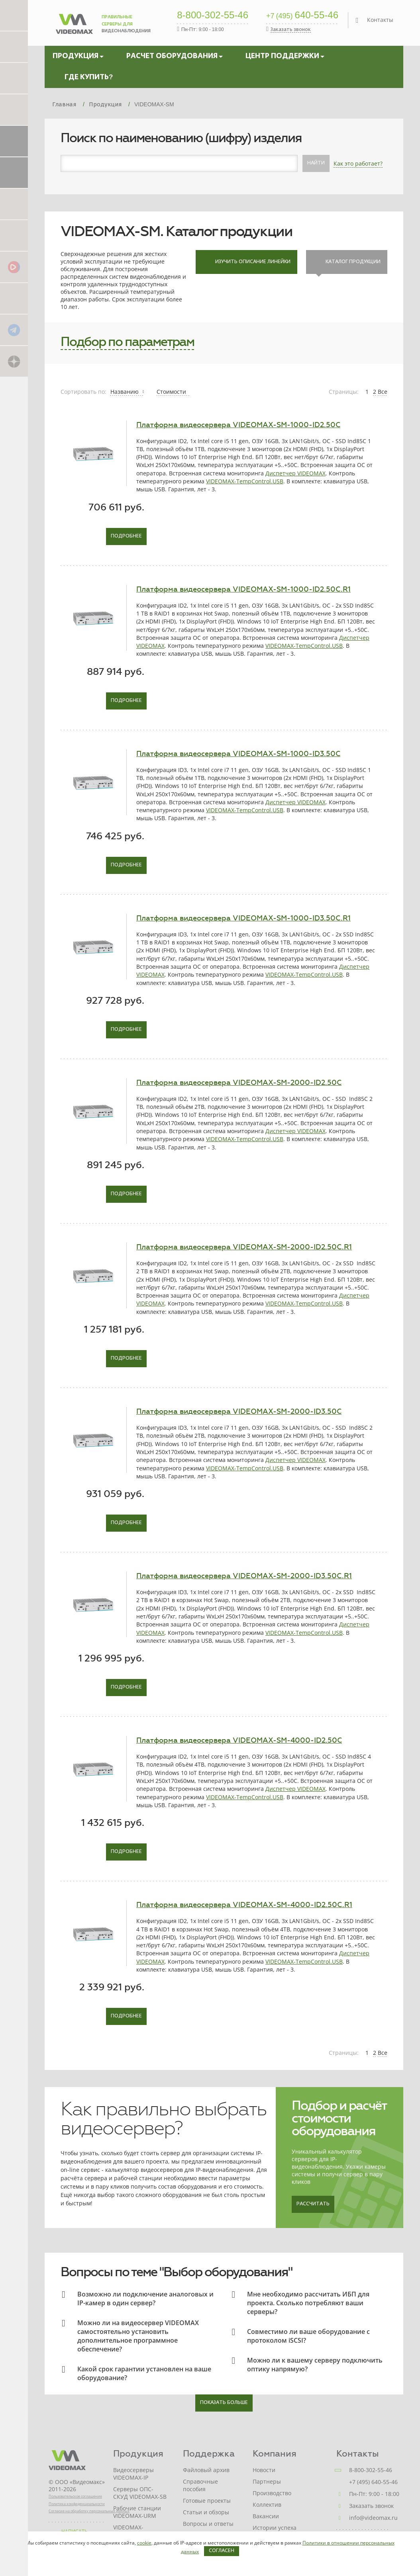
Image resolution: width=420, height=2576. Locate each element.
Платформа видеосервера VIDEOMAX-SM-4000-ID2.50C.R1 (244, 1904)
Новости (264, 2470)
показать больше (224, 2402)
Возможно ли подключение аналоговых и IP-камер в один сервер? (145, 2298)
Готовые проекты (207, 2500)
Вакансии (266, 2516)
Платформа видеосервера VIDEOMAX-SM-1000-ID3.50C (238, 753)
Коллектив (267, 2504)
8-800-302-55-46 (212, 15)
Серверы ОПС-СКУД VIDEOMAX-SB (140, 2492)
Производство (272, 2493)
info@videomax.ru (373, 2517)
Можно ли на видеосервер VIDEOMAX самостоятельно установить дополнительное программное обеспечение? (138, 2335)
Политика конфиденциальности (77, 2503)
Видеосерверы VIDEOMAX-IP (133, 2473)
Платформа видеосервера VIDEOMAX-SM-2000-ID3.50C (238, 1411)
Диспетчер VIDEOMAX (295, 473)
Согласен (221, 2551)
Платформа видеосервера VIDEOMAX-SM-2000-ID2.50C (238, 1082)
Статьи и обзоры (206, 2512)
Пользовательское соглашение (75, 2496)
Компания (274, 2453)
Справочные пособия (200, 2485)
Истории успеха (274, 2527)
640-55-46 (302, 15)
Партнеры (267, 2481)
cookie (144, 2542)
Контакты (380, 19)
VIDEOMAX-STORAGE (128, 2531)
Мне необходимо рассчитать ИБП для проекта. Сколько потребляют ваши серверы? (308, 2303)
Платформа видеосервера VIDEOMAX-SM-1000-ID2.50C (238, 424)
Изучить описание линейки (246, 261)
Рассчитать (313, 2204)
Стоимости (172, 391)
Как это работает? (358, 163)
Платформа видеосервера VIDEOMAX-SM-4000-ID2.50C (239, 1740)
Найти (316, 163)
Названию (127, 391)
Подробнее (126, 536)
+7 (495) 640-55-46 (373, 2482)
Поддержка (209, 2453)
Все (382, 391)
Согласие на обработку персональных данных (89, 2510)
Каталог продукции (347, 261)
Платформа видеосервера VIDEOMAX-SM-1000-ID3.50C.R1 (243, 918)
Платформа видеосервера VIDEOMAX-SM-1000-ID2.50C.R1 (243, 589)
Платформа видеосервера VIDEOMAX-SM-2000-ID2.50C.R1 (244, 1247)
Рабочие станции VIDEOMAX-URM (137, 2511)
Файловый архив (206, 2470)
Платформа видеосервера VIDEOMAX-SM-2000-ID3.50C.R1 (244, 1575)
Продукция (138, 2453)
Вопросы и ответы (208, 2523)
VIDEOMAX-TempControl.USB (244, 481)
